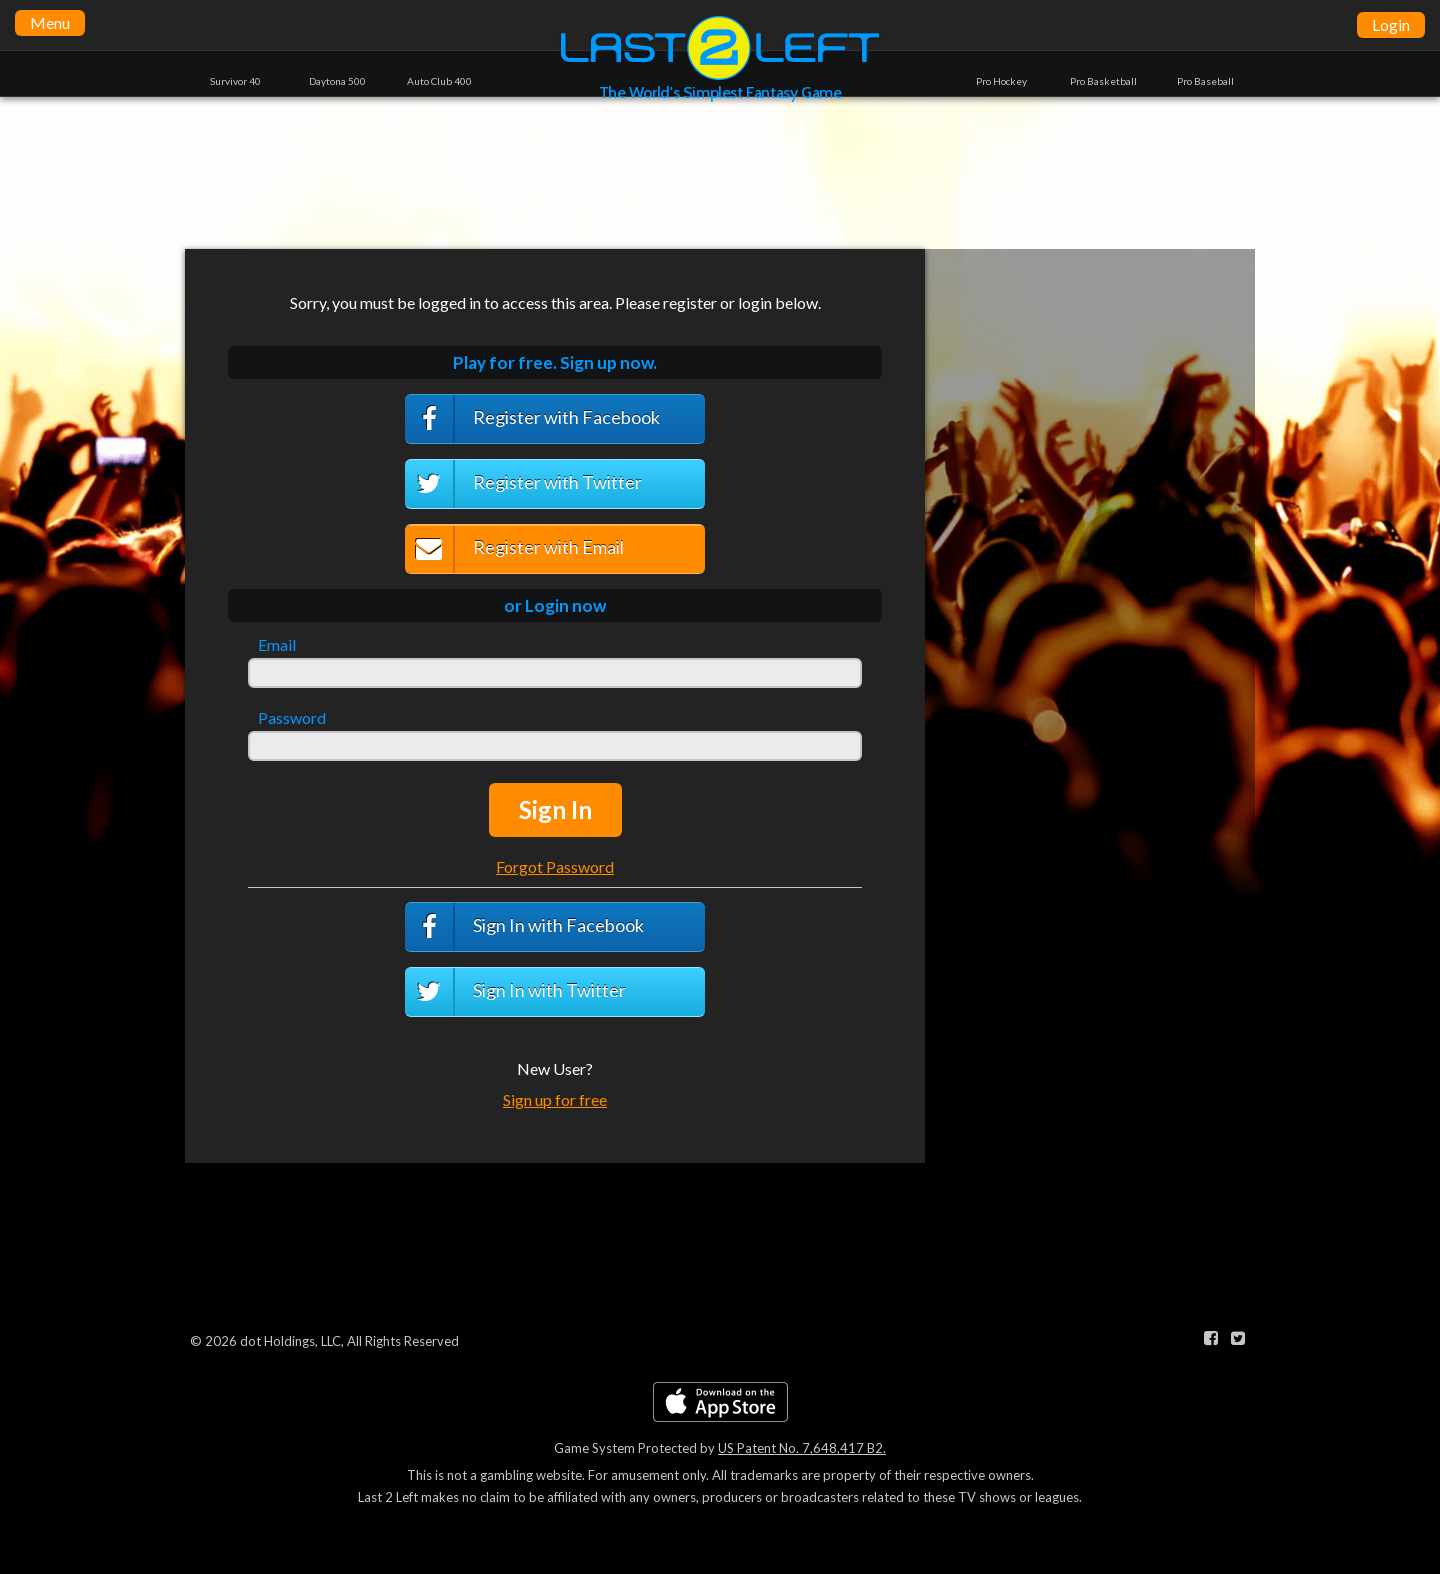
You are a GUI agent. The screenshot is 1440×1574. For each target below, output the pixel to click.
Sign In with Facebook (524, 927)
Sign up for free (555, 1099)
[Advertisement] (720, 172)
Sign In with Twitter (515, 992)
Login (1391, 24)
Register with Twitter (523, 484)
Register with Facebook (532, 419)
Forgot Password (555, 866)
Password (292, 718)
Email (277, 645)
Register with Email (514, 549)
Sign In (555, 809)
